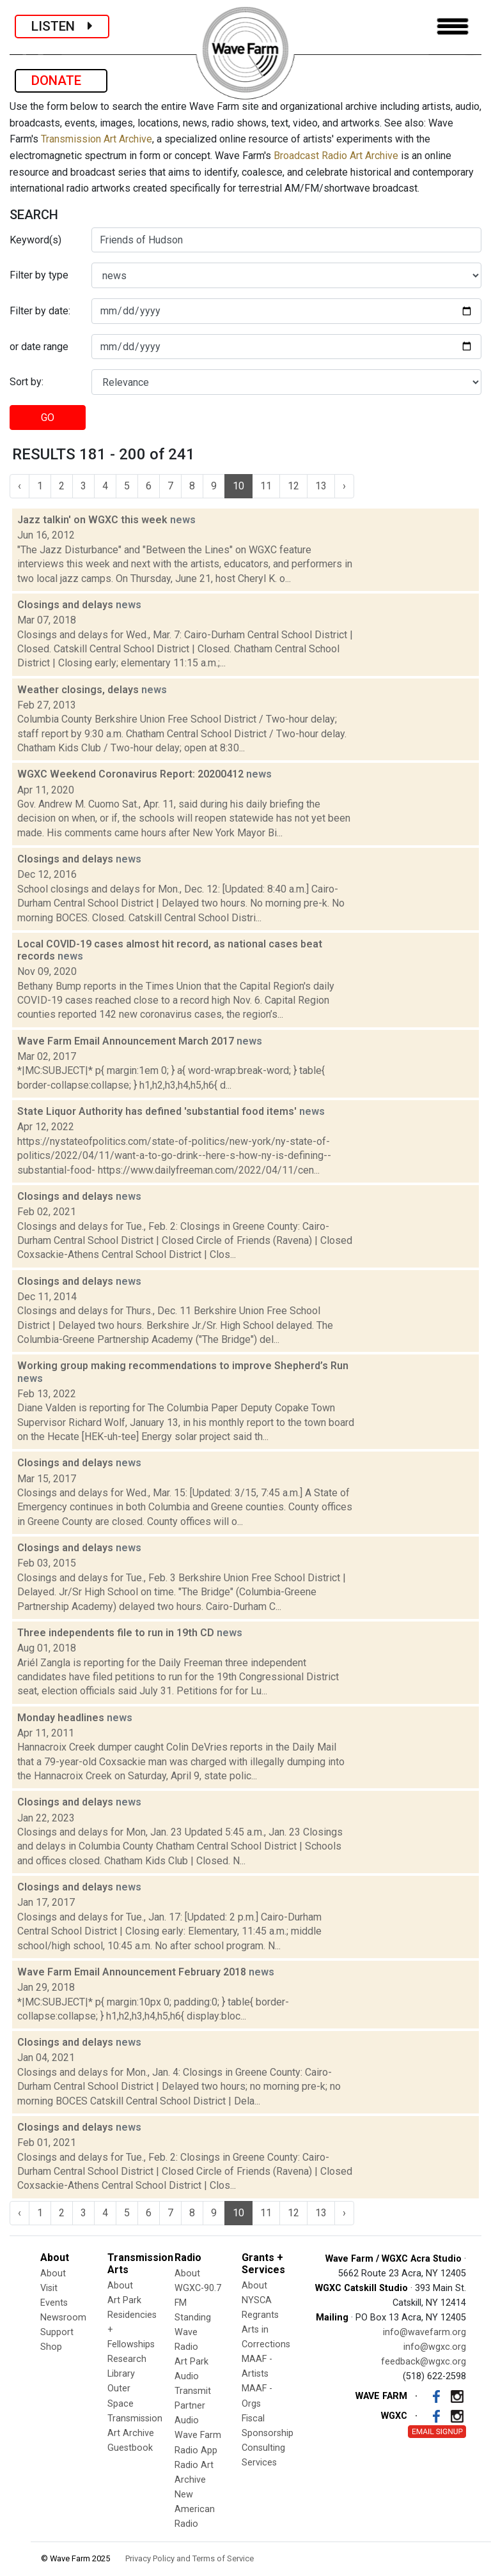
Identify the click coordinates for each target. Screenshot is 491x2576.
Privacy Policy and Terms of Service (189, 2558)
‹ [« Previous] (19, 486)
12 (293, 486)
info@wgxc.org (434, 2347)
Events (54, 2302)
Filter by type (39, 275)
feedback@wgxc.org (423, 2361)
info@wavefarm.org (424, 2332)
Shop (51, 2347)
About (53, 2273)
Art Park (124, 2300)
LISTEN (62, 26)
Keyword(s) (35, 240)
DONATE (61, 80)
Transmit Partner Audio (193, 2406)
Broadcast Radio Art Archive (336, 156)
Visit (49, 2288)
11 (266, 486)
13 (321, 486)
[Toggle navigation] (452, 26)
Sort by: (26, 382)
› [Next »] (344, 486)
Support (57, 2332)
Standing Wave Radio (193, 2332)
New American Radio (195, 2509)
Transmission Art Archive (96, 139)
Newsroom (63, 2317)
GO (47, 417)
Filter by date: (40, 311)
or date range (39, 347)
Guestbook (130, 2447)
